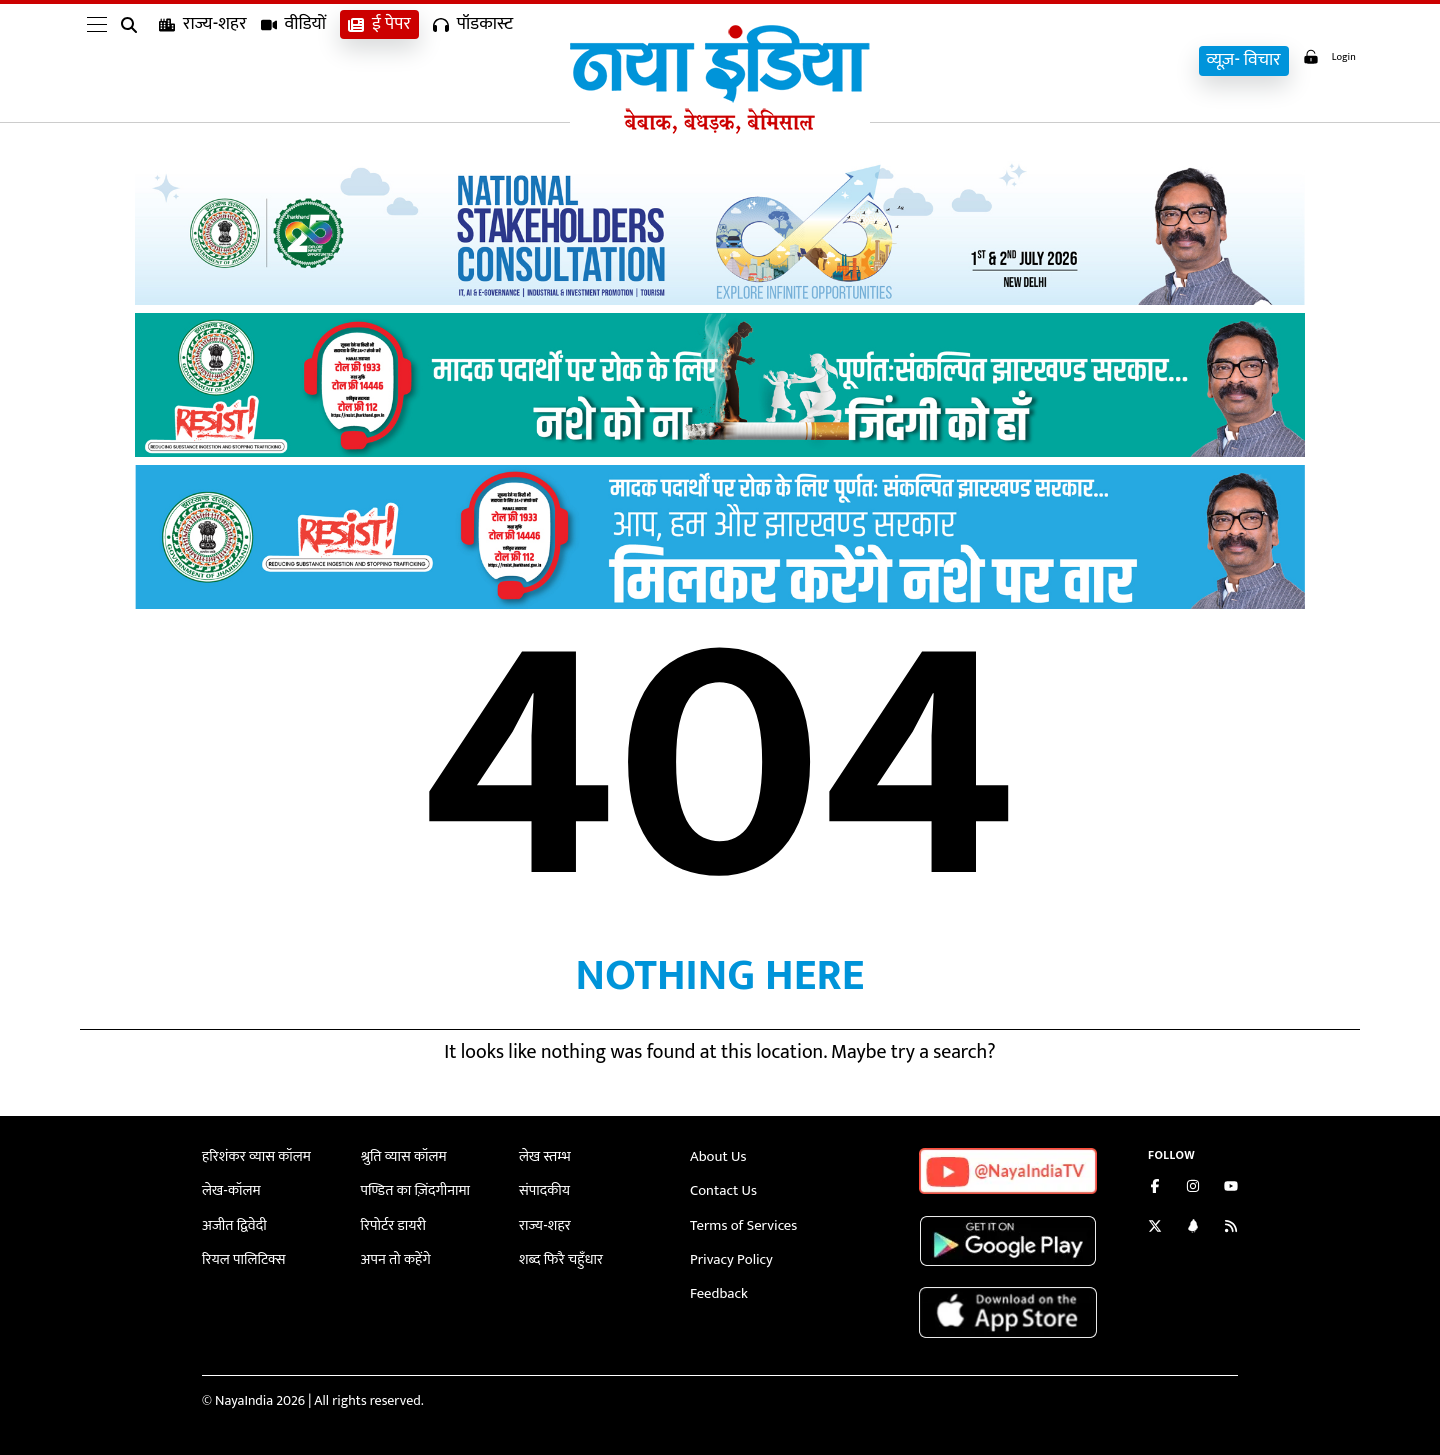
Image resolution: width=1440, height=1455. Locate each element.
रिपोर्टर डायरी (392, 1223)
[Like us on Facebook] (1155, 1188)
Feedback (717, 1290)
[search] (133, 62)
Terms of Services (741, 1223)
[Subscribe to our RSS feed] (1231, 1228)
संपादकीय (543, 1189)
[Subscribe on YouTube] (1231, 1188)
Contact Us (722, 1189)
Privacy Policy (729, 1256)
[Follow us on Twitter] (1155, 1228)
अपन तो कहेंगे (394, 1256)
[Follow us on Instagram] (1193, 1188)
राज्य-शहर (203, 60)
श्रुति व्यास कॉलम (402, 1156)
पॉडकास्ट (473, 60)
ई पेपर (379, 60)
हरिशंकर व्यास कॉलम (254, 1156)
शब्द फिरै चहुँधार (559, 1256)
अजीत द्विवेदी (233, 1223)
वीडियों (294, 60)
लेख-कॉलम (230, 1189)
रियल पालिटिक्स (242, 1256)
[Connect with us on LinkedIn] (1193, 1228)
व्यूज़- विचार (1230, 60)
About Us (717, 1156)
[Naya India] (720, 129)
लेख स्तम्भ (543, 1156)
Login (1322, 58)
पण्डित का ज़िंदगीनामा (413, 1189)
